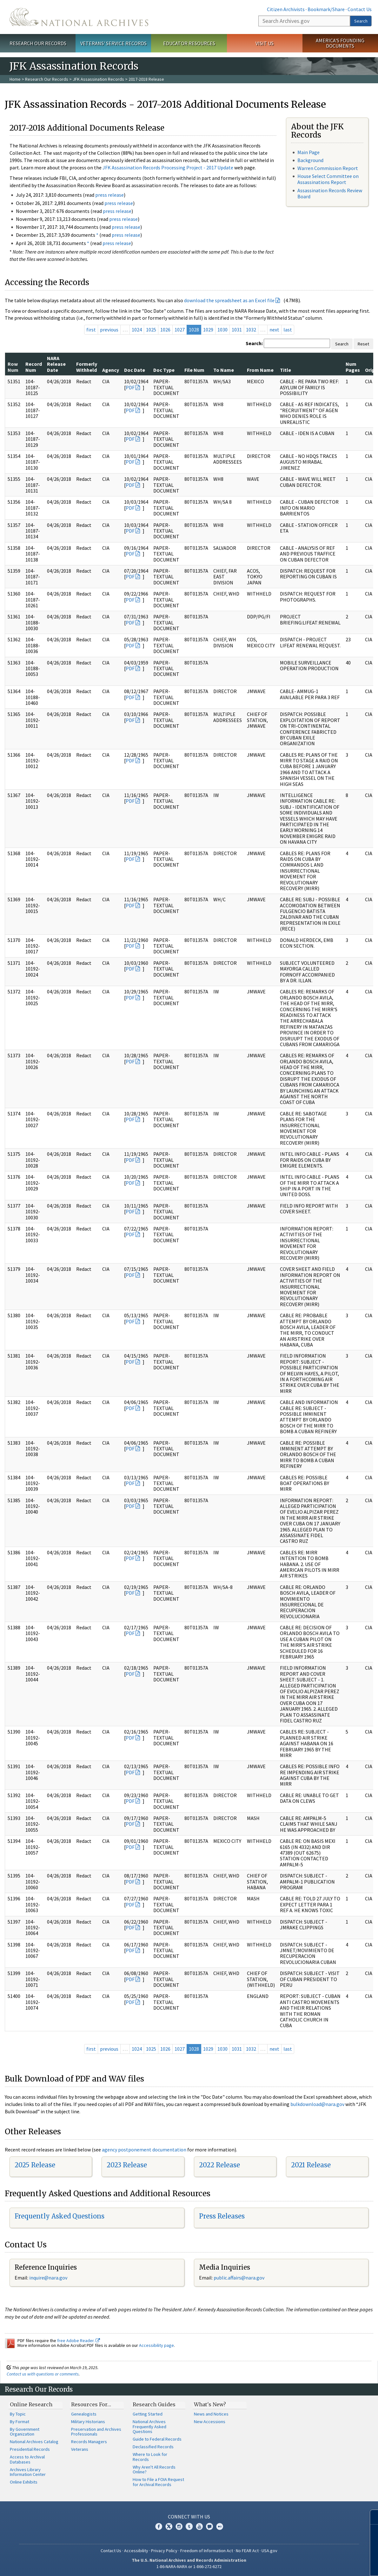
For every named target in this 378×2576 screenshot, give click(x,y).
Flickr (219, 2526)
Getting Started (147, 2414)
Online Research (31, 2404)
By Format (19, 2421)
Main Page (308, 152)
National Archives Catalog (34, 2441)
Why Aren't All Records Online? (154, 2469)
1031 (237, 329)
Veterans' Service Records (113, 43)
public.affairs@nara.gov (239, 2277)
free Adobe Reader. (78, 2340)
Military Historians (88, 2421)
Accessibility (136, 2550)
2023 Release (127, 2165)
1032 (251, 329)
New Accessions (209, 2421)
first (91, 329)
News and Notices (211, 2414)
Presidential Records (30, 2449)
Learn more (321, 2564)
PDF (130, 387)
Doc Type (164, 370)
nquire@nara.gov (48, 2277)
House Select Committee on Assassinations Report (328, 179)
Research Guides (154, 2404)
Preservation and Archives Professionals (96, 2431)
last (287, 329)
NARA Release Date (56, 364)
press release (109, 195)
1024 (137, 329)
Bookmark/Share (326, 9)
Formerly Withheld (86, 367)
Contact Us (360, 9)
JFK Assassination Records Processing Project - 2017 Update (168, 167)
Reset (363, 344)
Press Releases (222, 2216)
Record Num (33, 367)
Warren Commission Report (327, 168)
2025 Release (35, 2165)
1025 (151, 329)
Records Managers (89, 2441)
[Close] (371, 2517)
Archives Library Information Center (28, 2472)
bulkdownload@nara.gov (317, 2104)
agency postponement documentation (144, 2149)
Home (15, 79)
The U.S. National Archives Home (79, 17)
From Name (260, 370)
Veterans (79, 2449)
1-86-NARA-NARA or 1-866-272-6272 (189, 2566)
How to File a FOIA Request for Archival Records (158, 2482)
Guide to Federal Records (157, 2439)
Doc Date (134, 370)
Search (361, 21)
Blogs (209, 2526)
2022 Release (219, 2165)
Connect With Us (189, 2516)
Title (285, 370)
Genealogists (83, 2414)
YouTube (199, 2526)
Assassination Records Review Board (329, 193)
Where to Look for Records (150, 2456)
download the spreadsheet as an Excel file (229, 300)
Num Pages (353, 367)
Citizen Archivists (286, 9)
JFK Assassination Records (98, 79)
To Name (223, 370)
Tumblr (189, 2526)
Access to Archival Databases (27, 2459)
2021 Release (311, 2165)
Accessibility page (156, 2345)
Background (310, 160)
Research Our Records (38, 43)
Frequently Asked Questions (59, 2216)
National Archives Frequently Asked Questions (149, 2427)
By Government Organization (24, 2431)
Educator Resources (189, 43)
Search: (254, 343)
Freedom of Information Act (206, 2550)
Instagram (179, 2526)
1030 (222, 329)
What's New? (210, 2404)
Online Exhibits (23, 2482)
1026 (165, 329)
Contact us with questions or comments (43, 2374)
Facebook (158, 2526)
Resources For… (91, 2404)
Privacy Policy (164, 2550)
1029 (208, 329)
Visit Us (264, 43)
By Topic (18, 2414)
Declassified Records (153, 2447)
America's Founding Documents (340, 43)
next (274, 329)
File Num (194, 370)
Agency (110, 370)
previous (109, 329)
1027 (180, 329)
